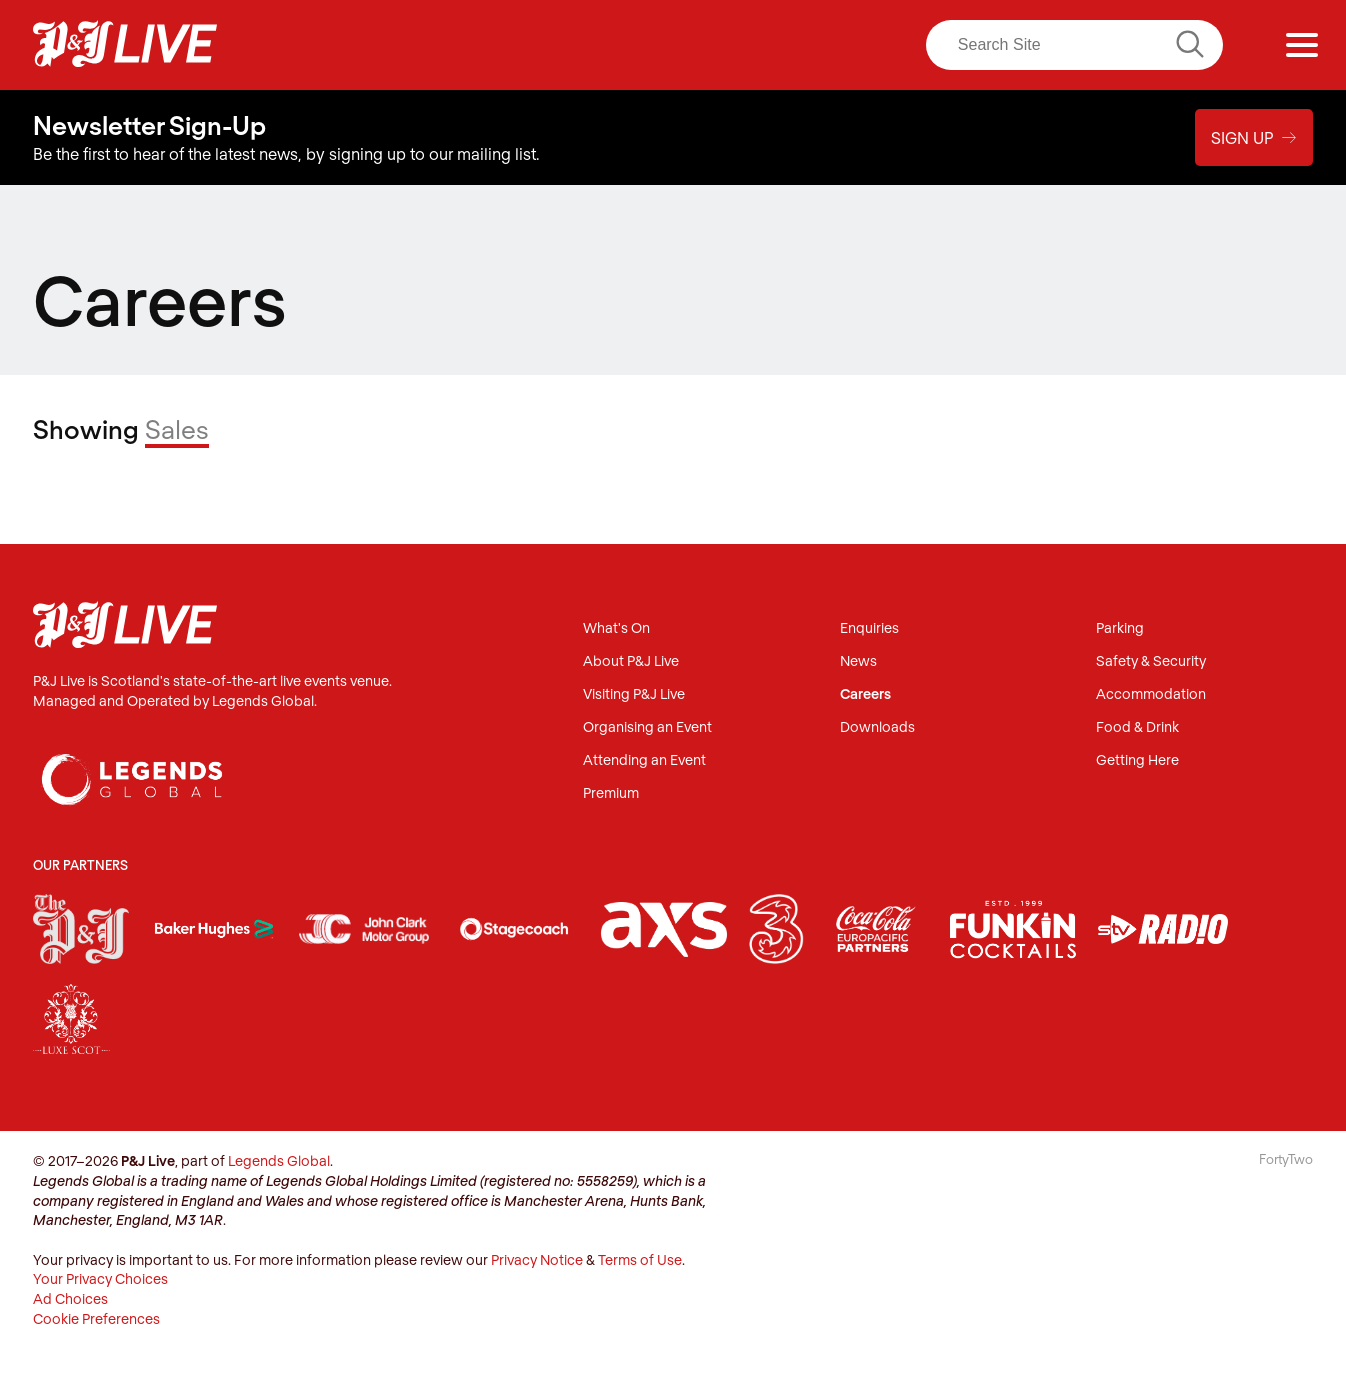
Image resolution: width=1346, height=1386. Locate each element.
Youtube (811, 45)
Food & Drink (1137, 727)
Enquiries (869, 628)
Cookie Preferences (96, 1318)
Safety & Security (1151, 661)
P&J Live (125, 45)
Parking (1120, 628)
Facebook (644, 45)
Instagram (686, 45)
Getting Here (1137, 760)
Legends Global (279, 1160)
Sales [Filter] (177, 428)
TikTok (852, 45)
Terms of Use (640, 1259)
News (858, 661)
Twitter (727, 45)
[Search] (1074, 45)
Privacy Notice (537, 1259)
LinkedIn (769, 45)
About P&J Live (631, 661)
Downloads (877, 727)
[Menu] (1302, 45)
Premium (611, 793)
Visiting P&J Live (634, 694)
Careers (865, 694)
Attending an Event (644, 760)
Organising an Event (647, 727)
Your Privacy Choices (100, 1278)
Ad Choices (70, 1298)
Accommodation (1151, 694)
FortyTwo (1286, 1159)
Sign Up (1254, 137)
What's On (616, 628)
